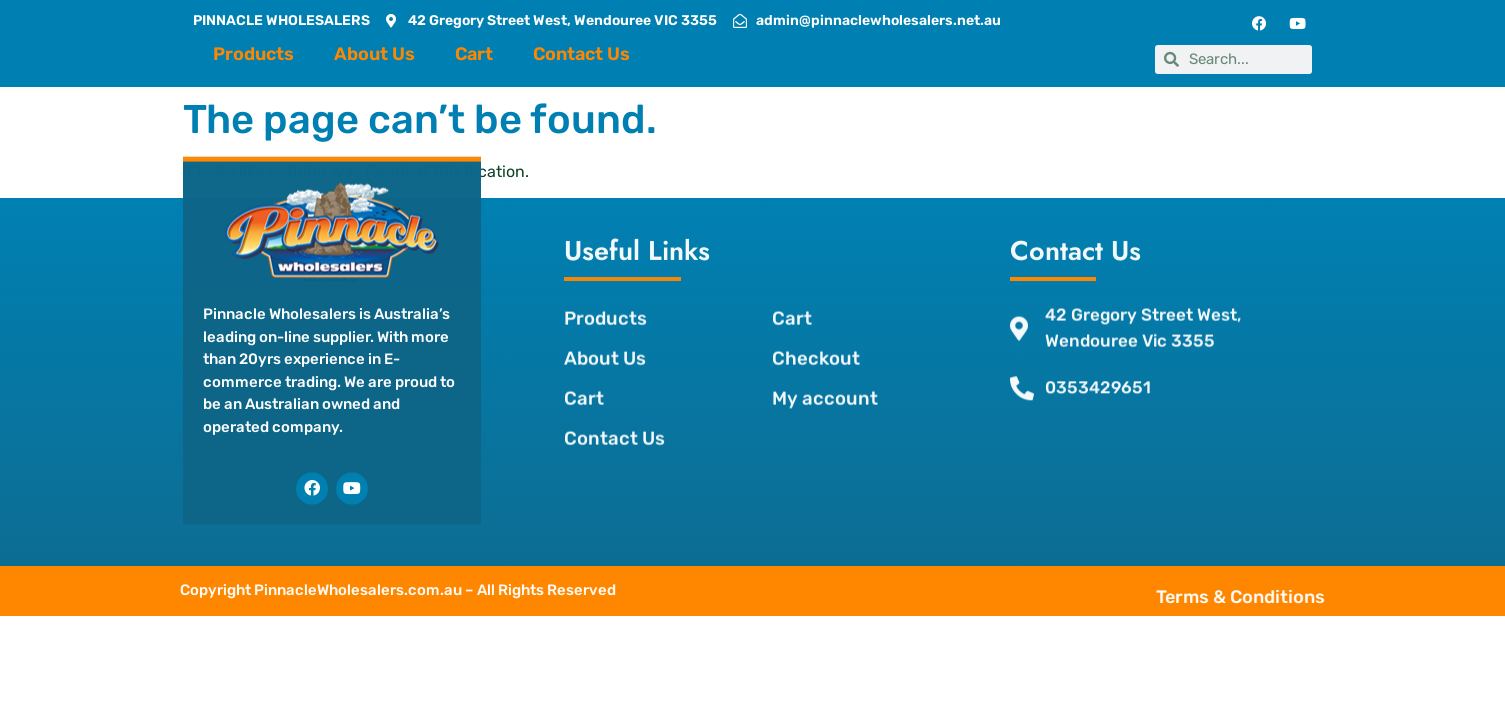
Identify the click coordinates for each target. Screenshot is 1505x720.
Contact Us (581, 54)
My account (820, 375)
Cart (474, 54)
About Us (374, 54)
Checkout (812, 335)
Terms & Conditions (1280, 595)
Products (253, 54)
